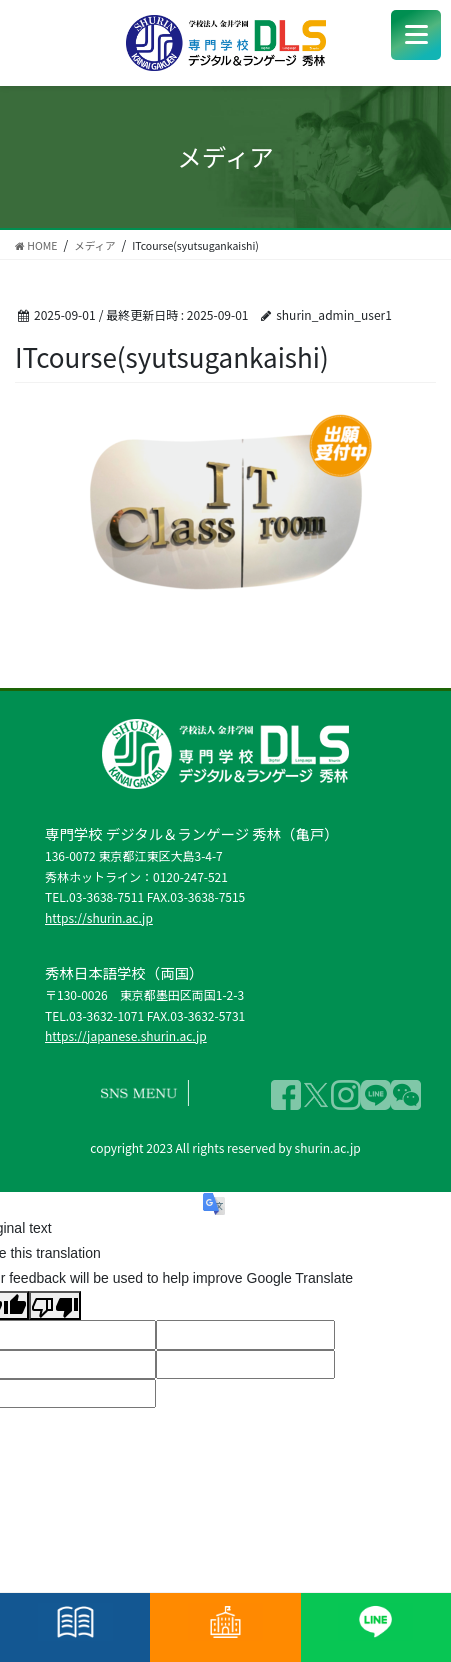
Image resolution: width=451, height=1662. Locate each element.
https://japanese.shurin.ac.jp (126, 1035)
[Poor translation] (55, 1305)
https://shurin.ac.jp (99, 917)
